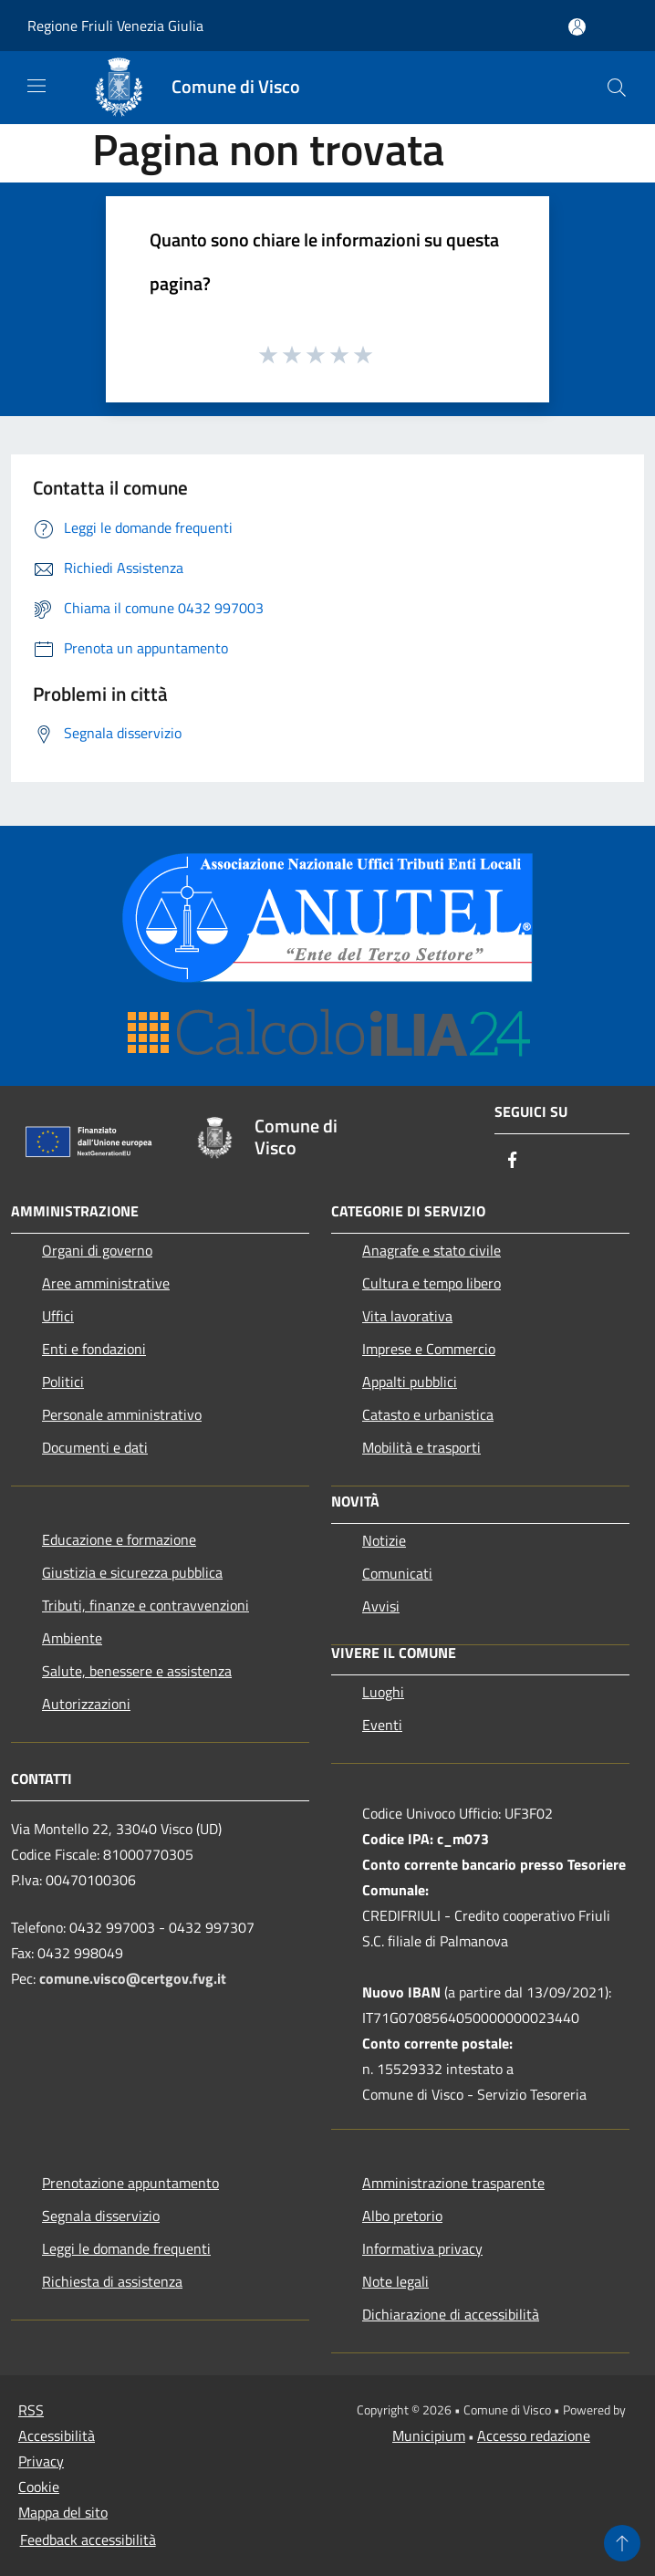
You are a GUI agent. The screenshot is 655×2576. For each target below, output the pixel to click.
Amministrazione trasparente (453, 2183)
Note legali (395, 2281)
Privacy (41, 2461)
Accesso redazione (533, 2435)
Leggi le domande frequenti (126, 2248)
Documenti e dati (95, 1447)
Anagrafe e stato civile (431, 1250)
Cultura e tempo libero (431, 1283)
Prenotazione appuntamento (130, 2183)
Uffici (58, 1316)
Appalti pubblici (409, 1381)
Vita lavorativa (407, 1316)
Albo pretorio (402, 2216)
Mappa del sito (63, 2512)
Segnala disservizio (101, 2216)
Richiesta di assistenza (112, 2281)
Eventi (382, 1725)
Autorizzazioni (86, 1704)
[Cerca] (617, 88)
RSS (31, 2410)
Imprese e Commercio (428, 1349)
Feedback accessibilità (88, 2539)
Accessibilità (56, 2435)
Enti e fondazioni (94, 1349)
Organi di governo (97, 1250)
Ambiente (72, 1638)
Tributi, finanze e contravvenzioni (145, 1605)
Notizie (384, 1540)
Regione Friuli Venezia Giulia (115, 26)
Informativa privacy (422, 2248)
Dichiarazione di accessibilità (450, 2314)
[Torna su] (622, 2543)
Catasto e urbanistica (428, 1414)
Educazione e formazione (119, 1539)
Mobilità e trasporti (421, 1447)
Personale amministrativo (122, 1414)
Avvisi (381, 1606)
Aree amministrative (106, 1283)
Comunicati (397, 1573)
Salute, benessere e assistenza (137, 1671)
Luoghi (383, 1692)
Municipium (428, 2435)
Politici (63, 1381)
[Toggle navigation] (36, 86)
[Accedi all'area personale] (577, 27)
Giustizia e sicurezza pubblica (132, 1572)
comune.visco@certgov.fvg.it (132, 1978)
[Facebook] (512, 1161)
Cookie (38, 2487)
